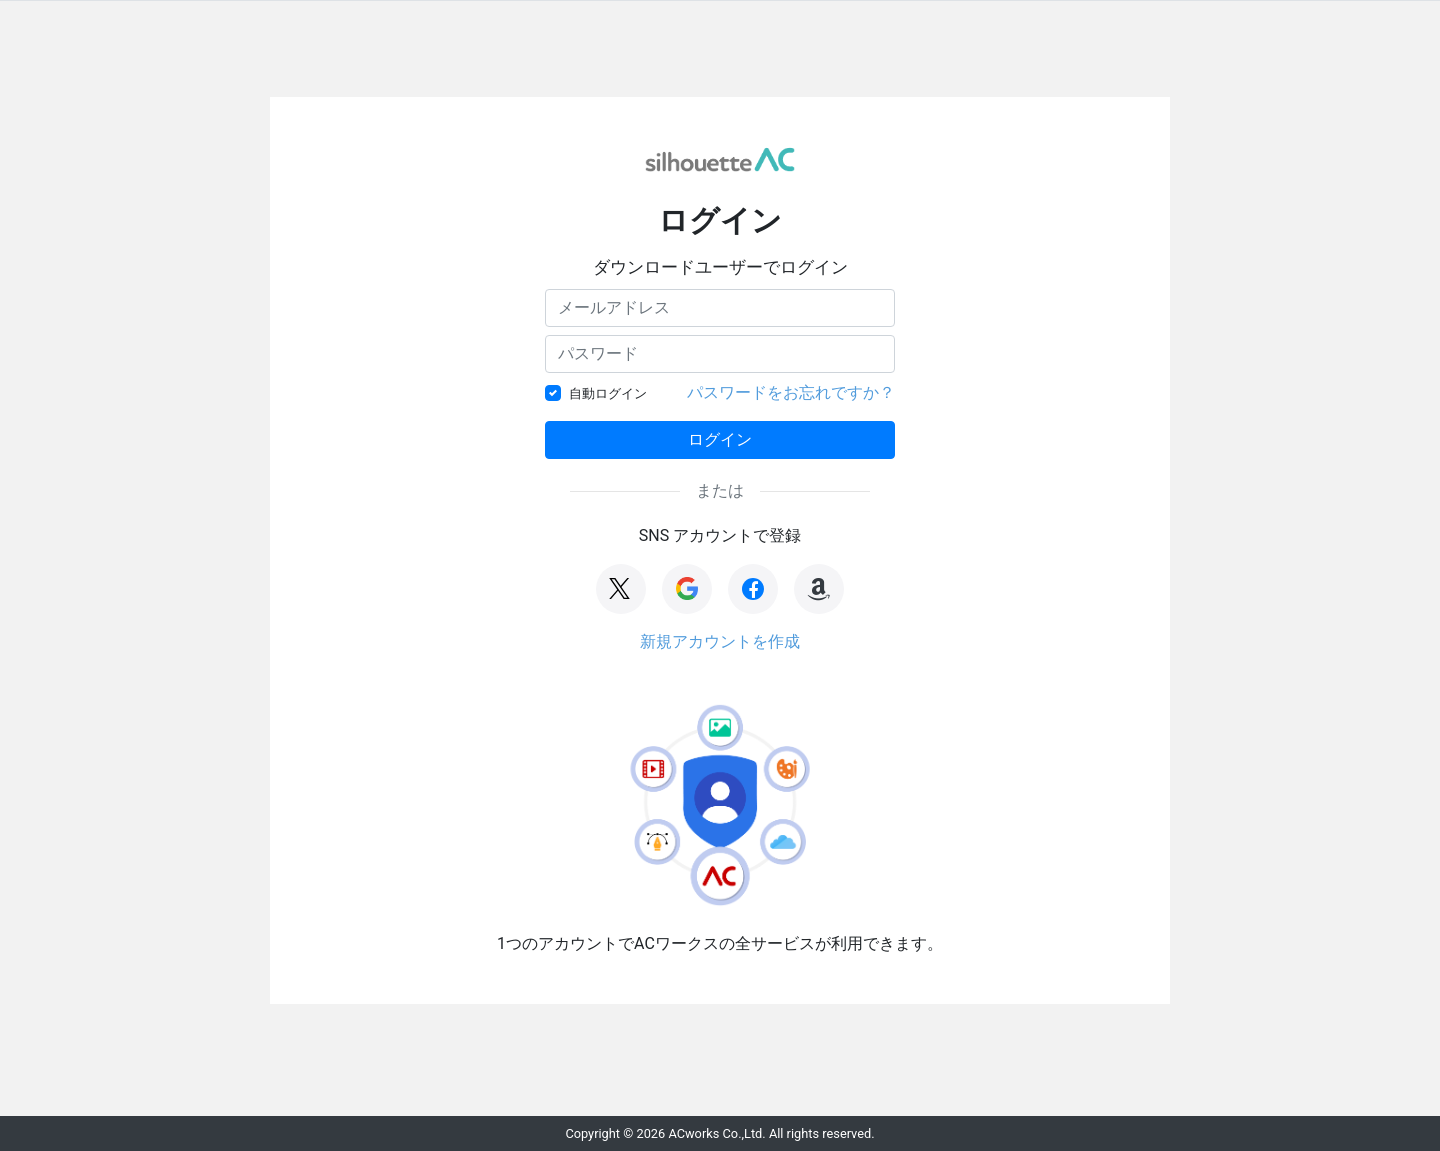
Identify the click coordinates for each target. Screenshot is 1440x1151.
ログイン (720, 439)
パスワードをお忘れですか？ (791, 392)
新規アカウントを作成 (720, 641)
